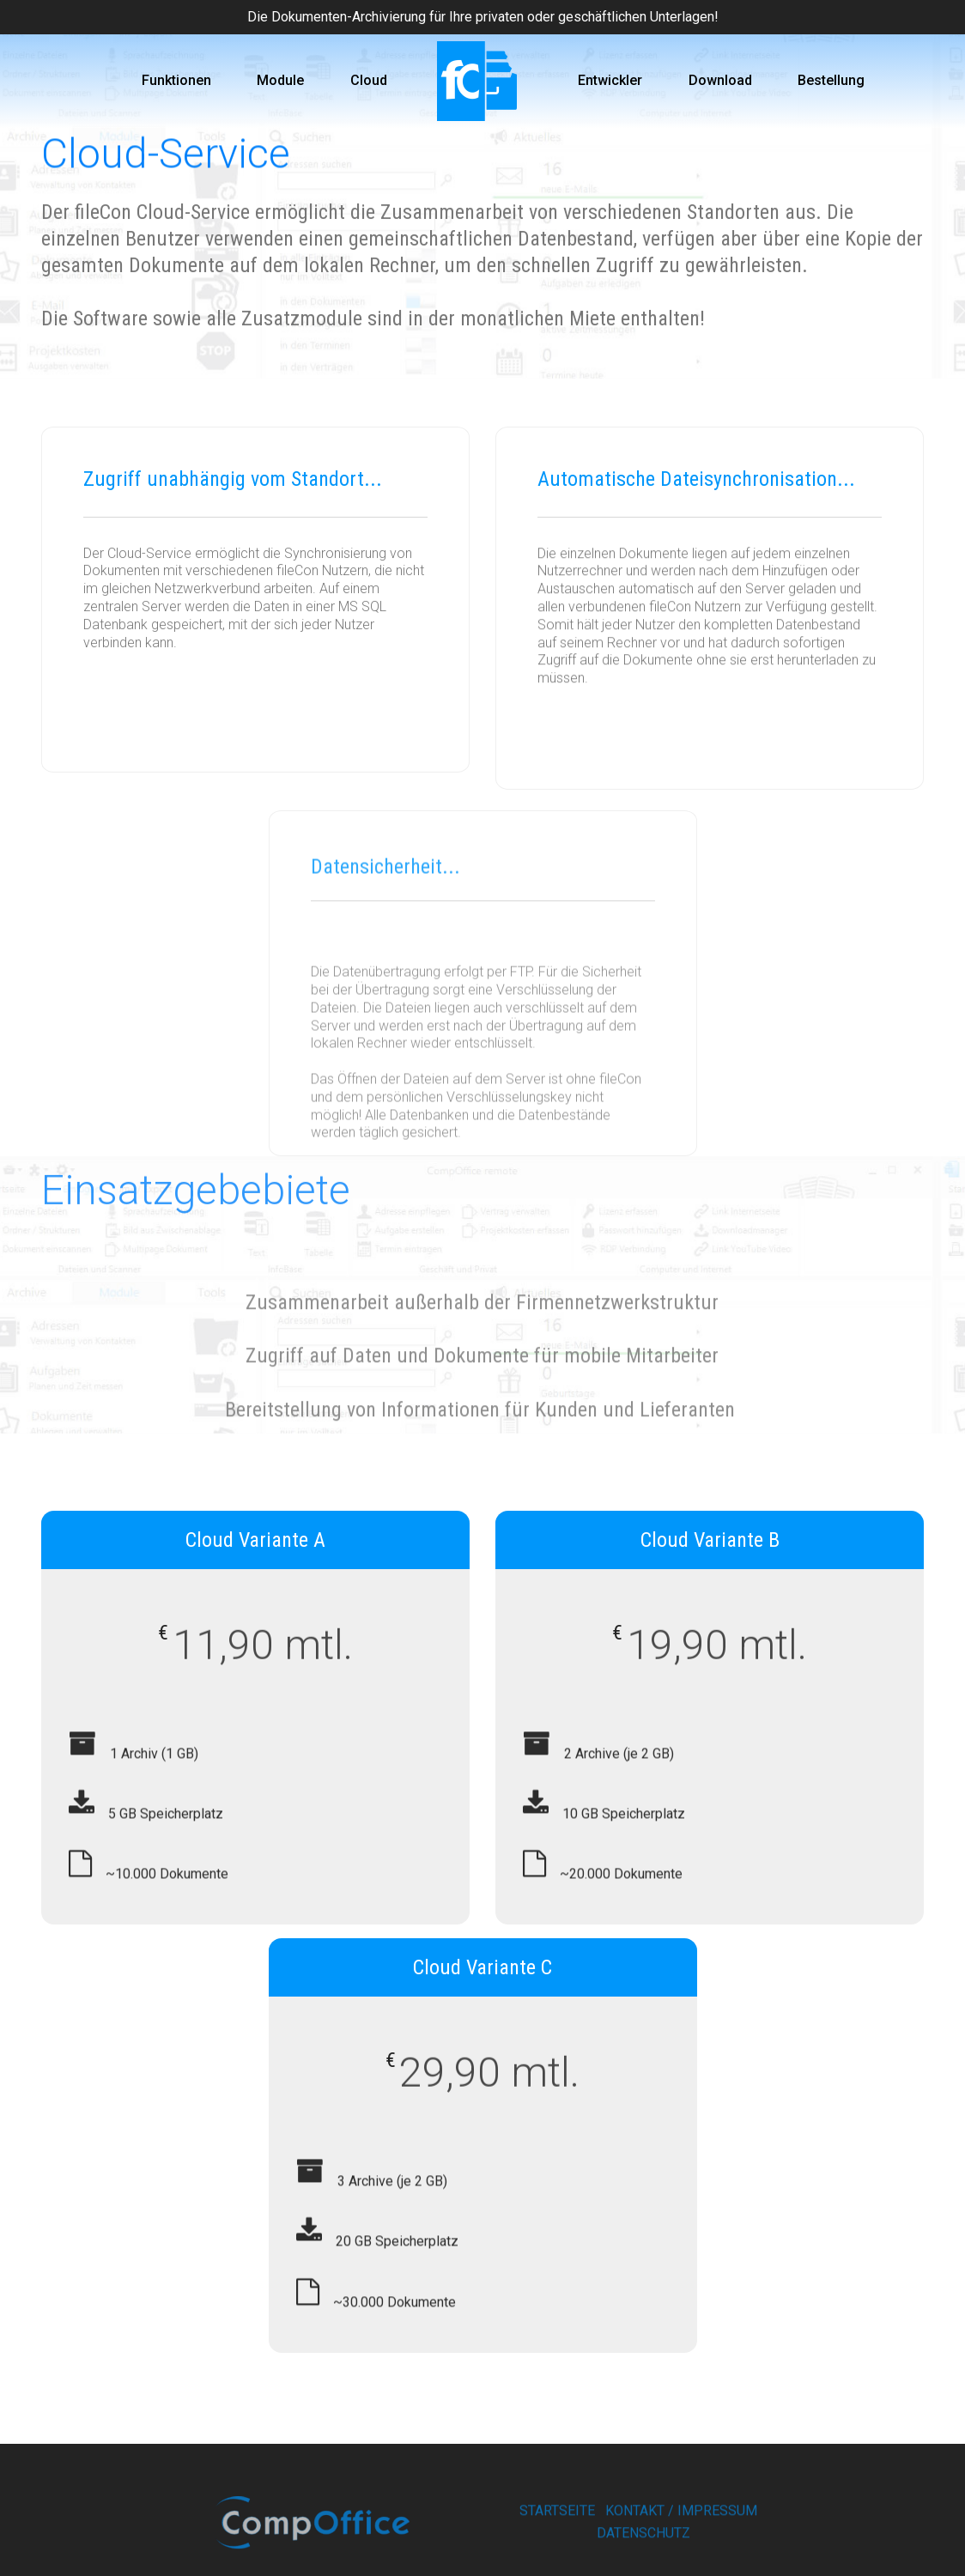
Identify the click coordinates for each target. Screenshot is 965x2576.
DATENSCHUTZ (643, 2551)
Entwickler (610, 80)
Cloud (368, 80)
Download (720, 80)
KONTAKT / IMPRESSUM (681, 2529)
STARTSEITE (557, 2529)
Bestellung (831, 80)
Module (280, 80)
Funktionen (176, 80)
